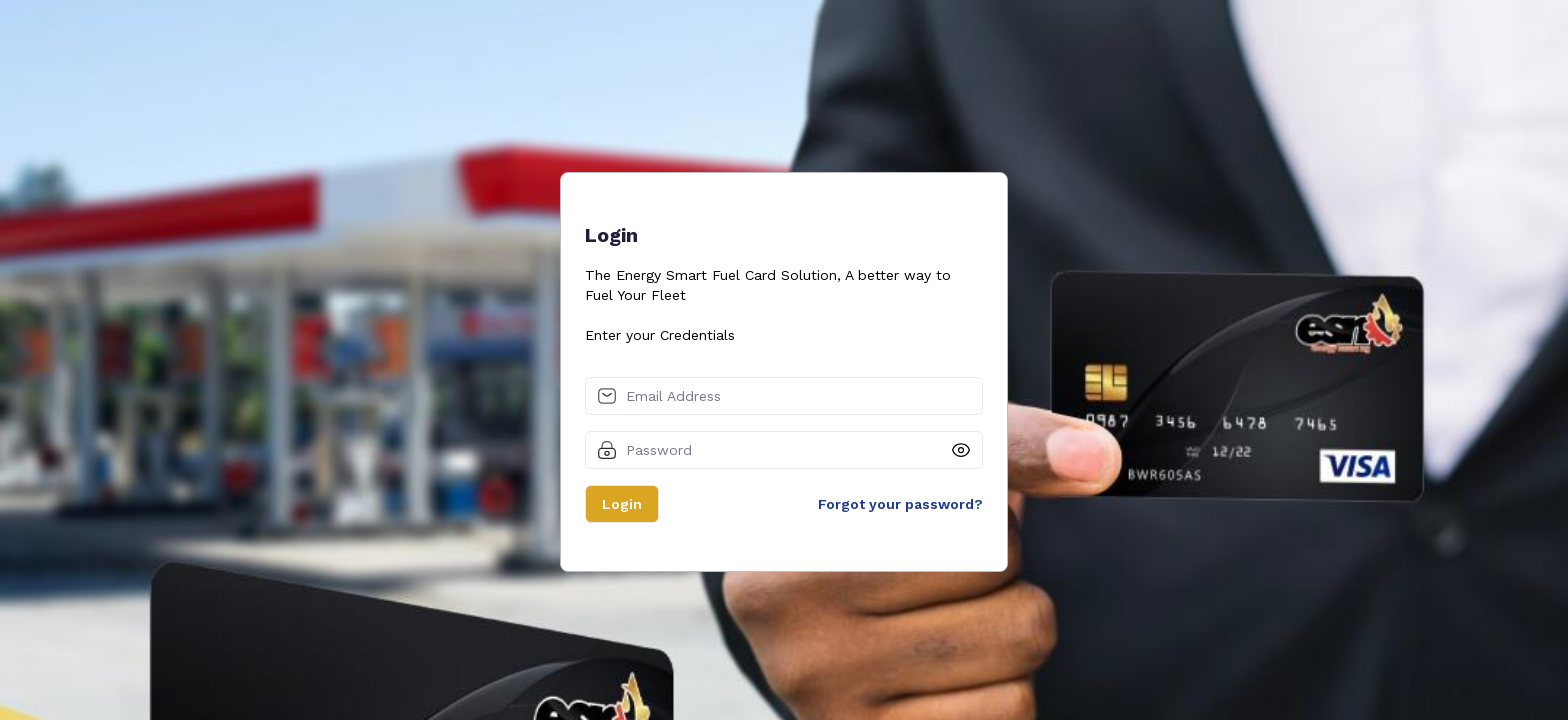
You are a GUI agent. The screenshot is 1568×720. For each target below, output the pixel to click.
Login (622, 504)
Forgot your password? (900, 504)
